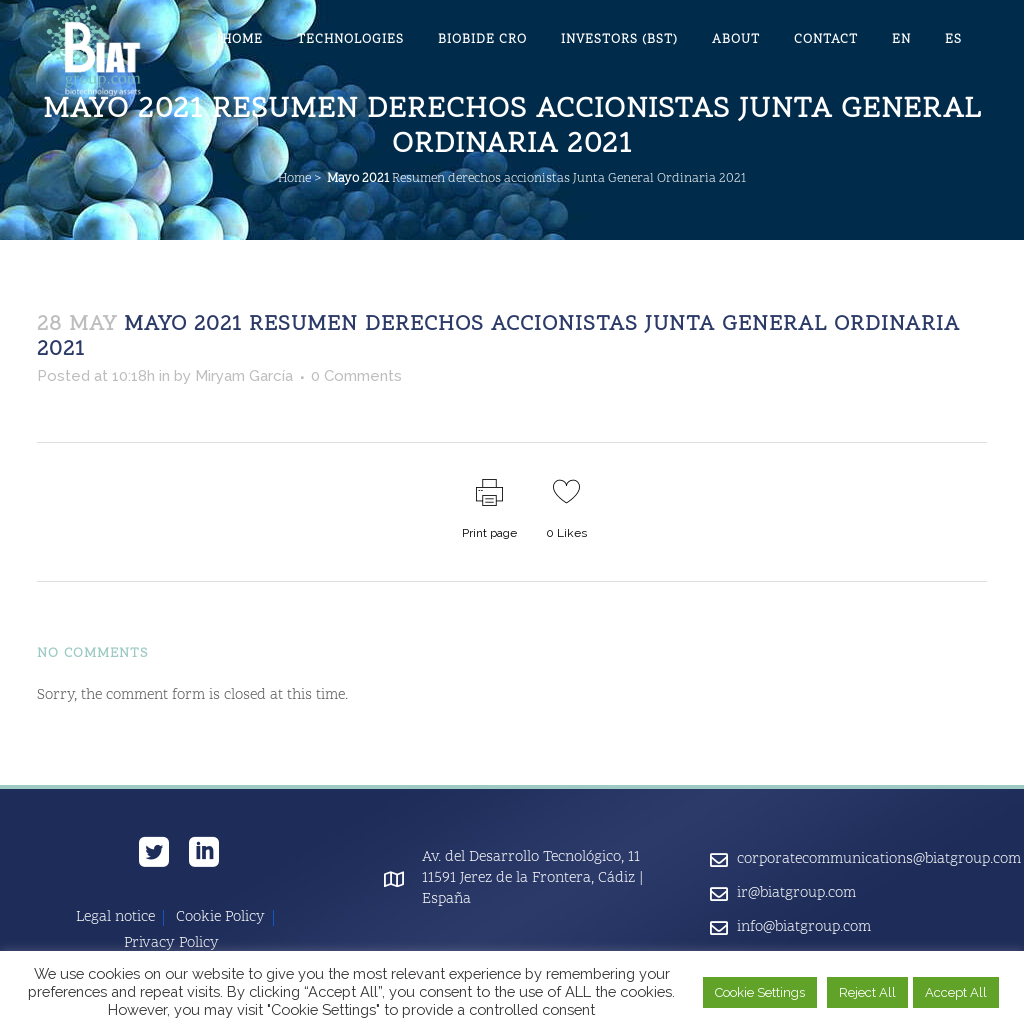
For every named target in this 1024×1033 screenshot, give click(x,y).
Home (294, 179)
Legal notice (115, 918)
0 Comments (356, 376)
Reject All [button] (867, 992)
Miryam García (244, 376)
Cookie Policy (220, 918)
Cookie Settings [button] (760, 992)
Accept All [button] (956, 992)
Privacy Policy (171, 944)
